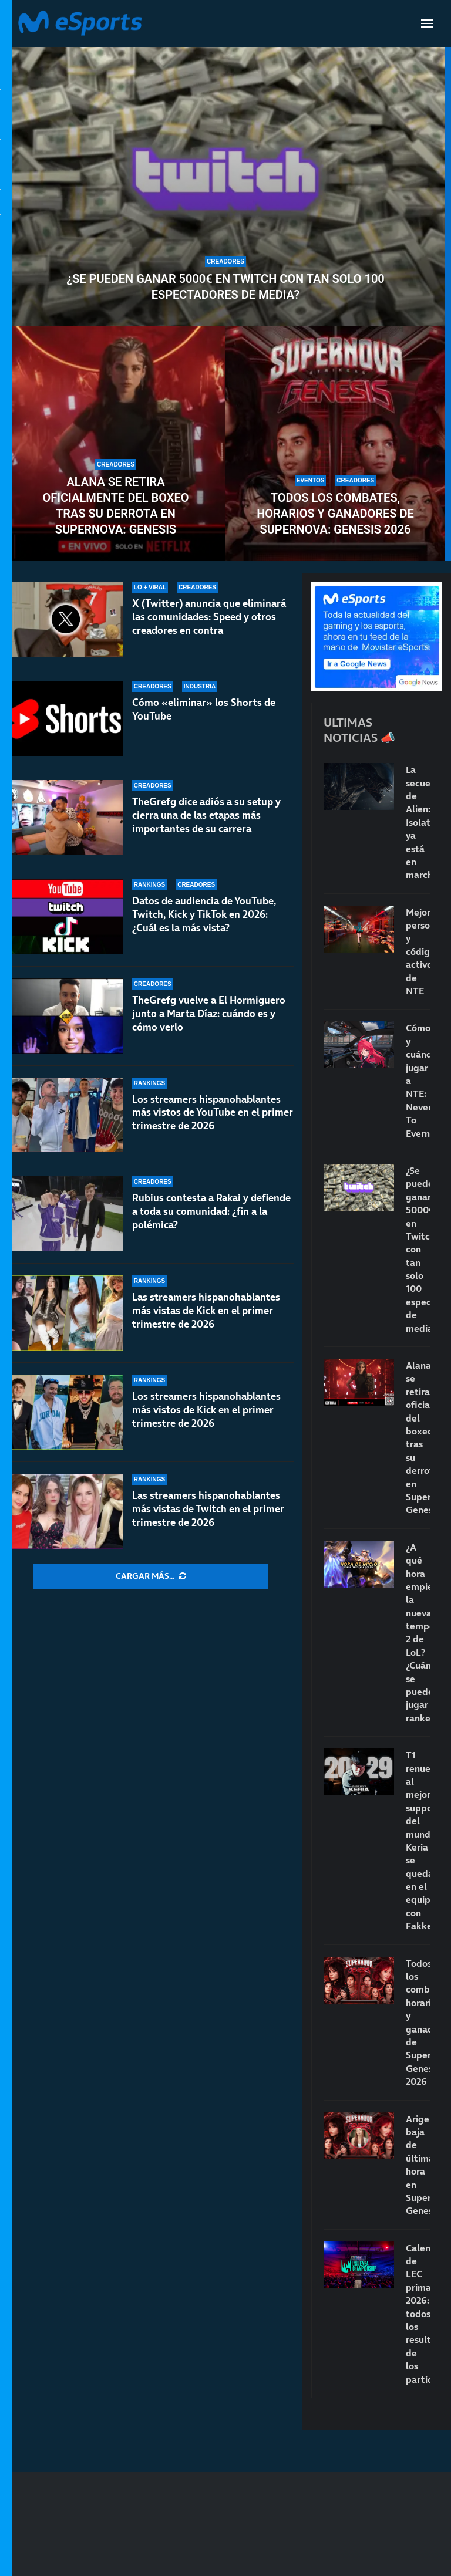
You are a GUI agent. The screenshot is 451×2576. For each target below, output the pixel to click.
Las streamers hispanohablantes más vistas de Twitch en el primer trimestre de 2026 (208, 1509)
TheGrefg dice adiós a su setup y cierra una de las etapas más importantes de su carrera (206, 815)
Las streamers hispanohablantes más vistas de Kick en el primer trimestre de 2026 (206, 1310)
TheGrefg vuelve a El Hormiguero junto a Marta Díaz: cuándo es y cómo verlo (208, 1013)
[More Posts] (150, 1576)
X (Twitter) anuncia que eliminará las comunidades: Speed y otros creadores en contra (209, 616)
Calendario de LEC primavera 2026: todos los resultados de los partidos (418, 2313)
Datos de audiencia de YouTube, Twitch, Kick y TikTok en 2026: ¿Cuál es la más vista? (204, 914)
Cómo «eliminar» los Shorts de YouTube (203, 709)
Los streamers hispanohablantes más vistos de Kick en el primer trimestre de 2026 (206, 1409)
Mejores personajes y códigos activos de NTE (418, 951)
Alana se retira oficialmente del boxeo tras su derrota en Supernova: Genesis (116, 505)
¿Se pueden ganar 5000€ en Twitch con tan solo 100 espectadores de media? (225, 287)
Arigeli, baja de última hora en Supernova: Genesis (418, 2164)
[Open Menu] (427, 23)
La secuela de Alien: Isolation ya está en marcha (418, 822)
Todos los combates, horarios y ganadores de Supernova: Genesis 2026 (335, 513)
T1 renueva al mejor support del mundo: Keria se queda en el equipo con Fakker (418, 1840)
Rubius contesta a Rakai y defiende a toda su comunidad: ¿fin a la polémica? (211, 1211)
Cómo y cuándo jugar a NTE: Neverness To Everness (418, 1080)
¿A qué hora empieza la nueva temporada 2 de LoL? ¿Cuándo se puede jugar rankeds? (418, 1632)
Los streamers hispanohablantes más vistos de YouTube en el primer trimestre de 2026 (212, 1112)
